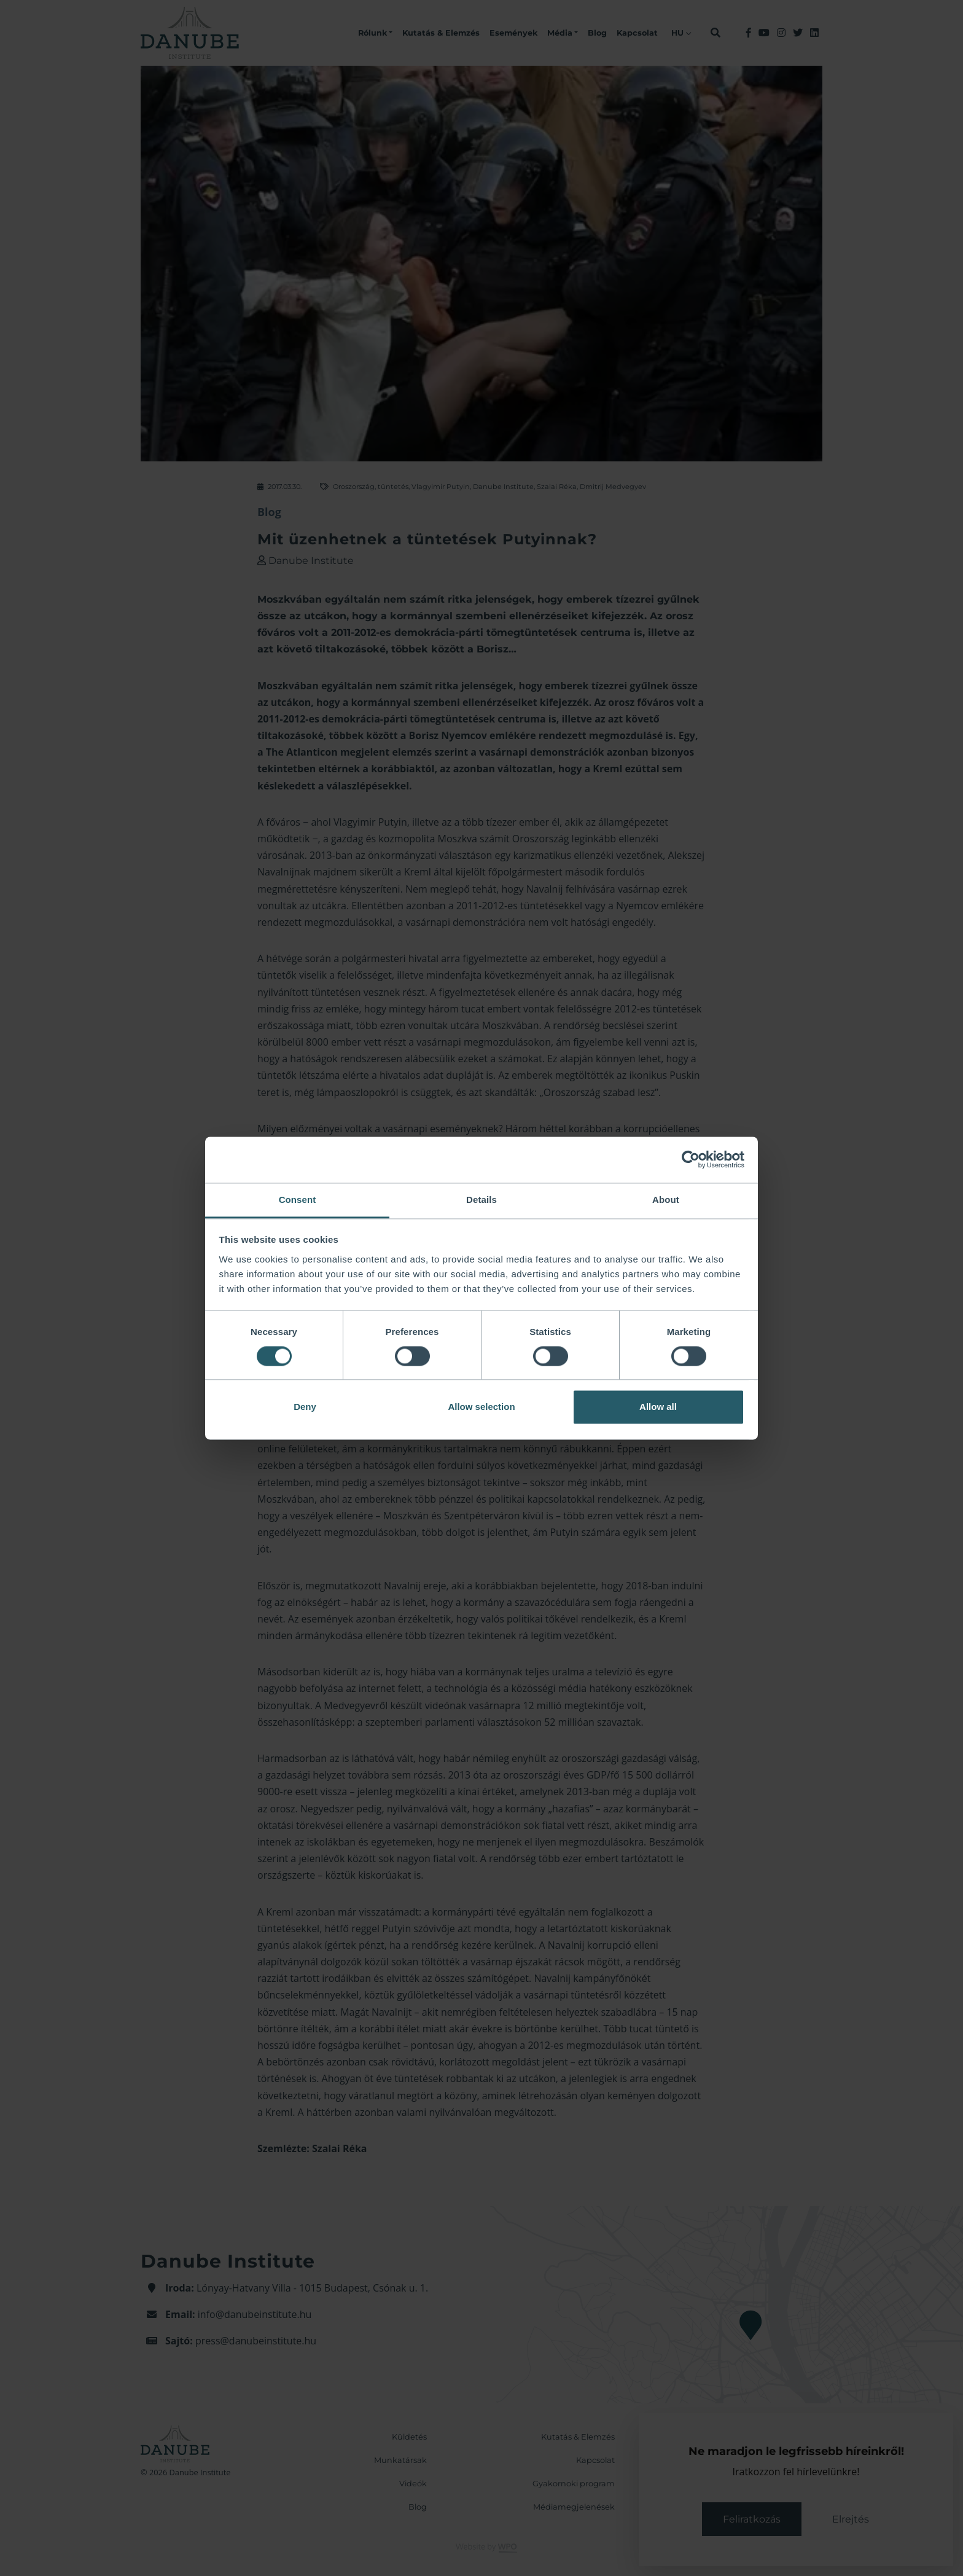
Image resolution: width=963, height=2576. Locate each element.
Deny (305, 1407)
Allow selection (481, 1407)
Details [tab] (481, 1199)
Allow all (658, 1407)
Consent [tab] (297, 1199)
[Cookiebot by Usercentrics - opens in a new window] (690, 1159)
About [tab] (665, 1199)
